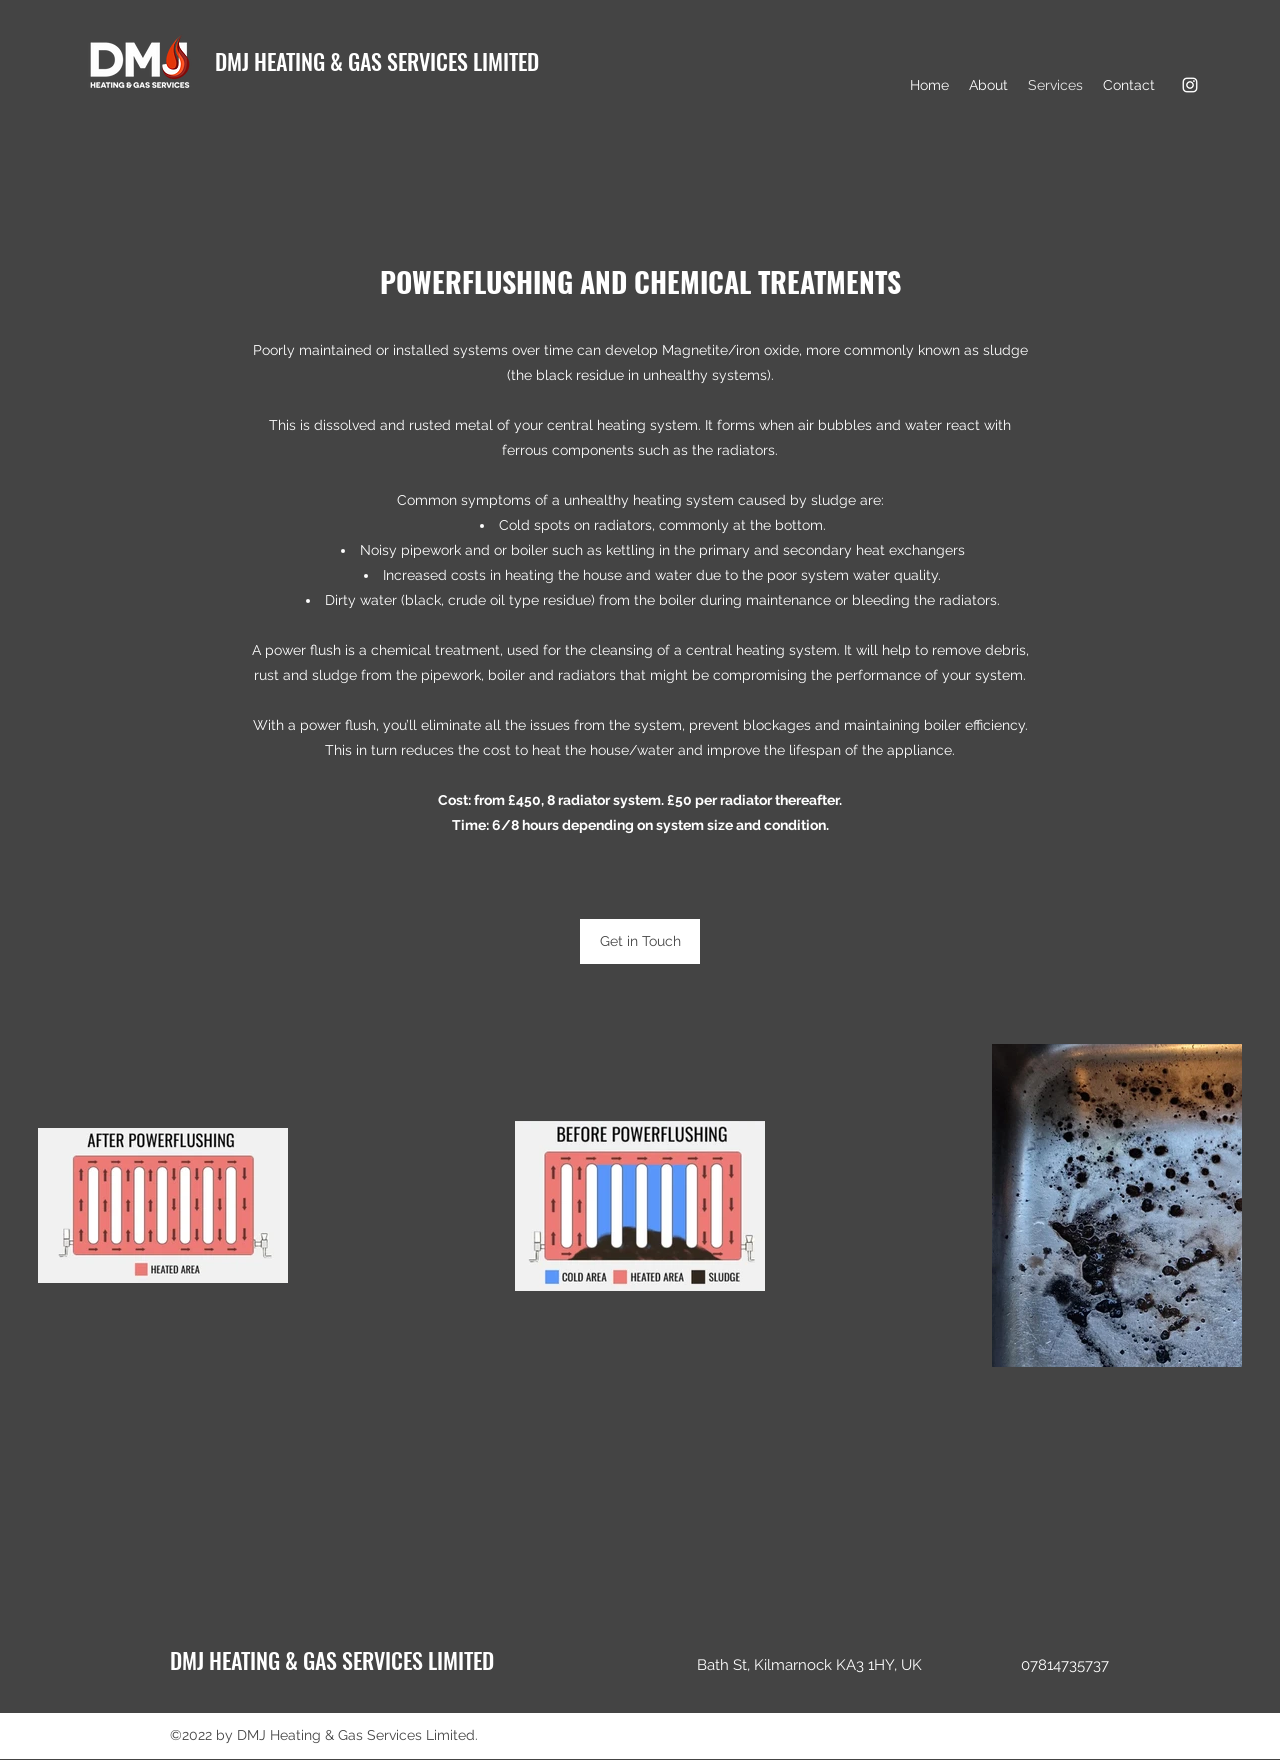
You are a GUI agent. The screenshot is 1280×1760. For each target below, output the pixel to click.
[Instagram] (1190, 85)
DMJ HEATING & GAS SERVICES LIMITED (377, 61)
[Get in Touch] (640, 941)
